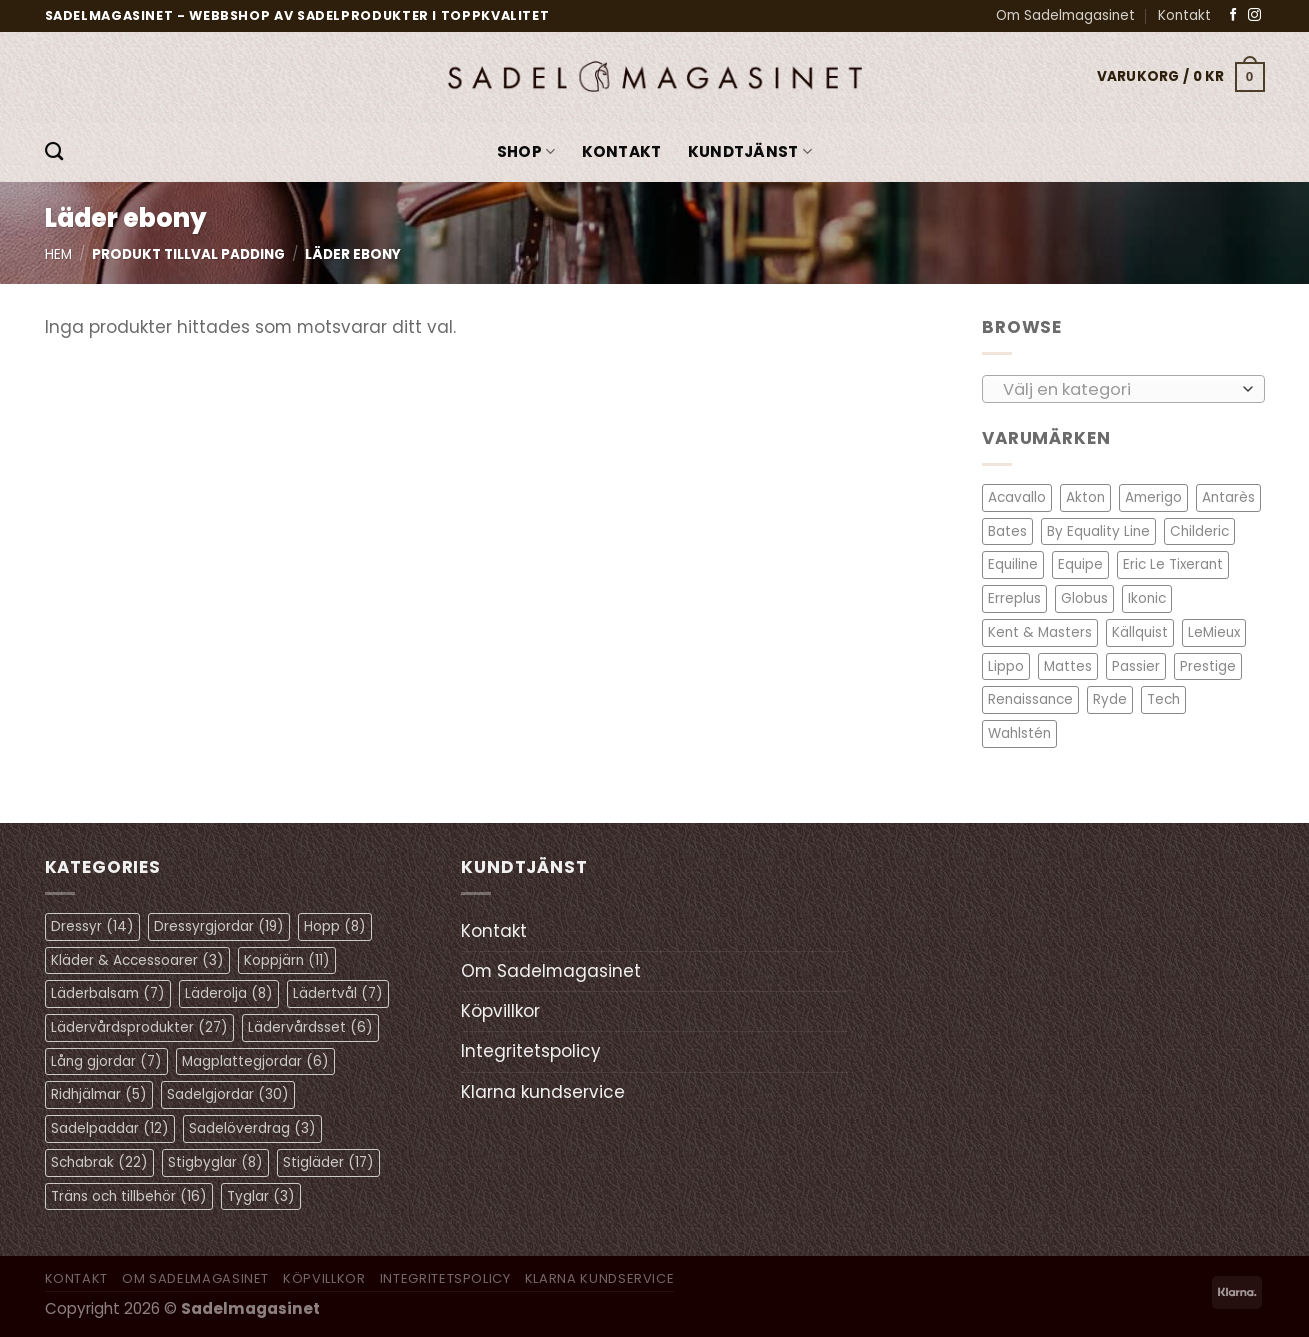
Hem (58, 254)
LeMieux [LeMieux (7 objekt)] (1214, 632)
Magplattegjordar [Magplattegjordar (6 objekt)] (255, 1061)
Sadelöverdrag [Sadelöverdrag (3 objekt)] (252, 1128)
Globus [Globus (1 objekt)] (1084, 598)
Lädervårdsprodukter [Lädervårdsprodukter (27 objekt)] (139, 1027)
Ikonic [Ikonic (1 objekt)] (1147, 598)
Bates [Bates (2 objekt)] (1007, 531)
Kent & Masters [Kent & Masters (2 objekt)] (1040, 632)
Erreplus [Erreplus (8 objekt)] (1014, 598)
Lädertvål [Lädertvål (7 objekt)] (338, 993)
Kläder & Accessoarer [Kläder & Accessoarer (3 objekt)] (137, 960)
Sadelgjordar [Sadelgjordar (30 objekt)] (228, 1094)
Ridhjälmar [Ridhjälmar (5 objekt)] (99, 1094)
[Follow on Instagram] (1254, 15)
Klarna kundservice (543, 1092)
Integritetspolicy (531, 1051)
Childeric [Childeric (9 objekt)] (1199, 531)
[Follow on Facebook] (1233, 15)
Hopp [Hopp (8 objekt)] (335, 926)
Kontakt (1184, 15)
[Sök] (54, 152)
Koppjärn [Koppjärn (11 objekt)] (287, 960)
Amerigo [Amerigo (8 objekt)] (1153, 497)
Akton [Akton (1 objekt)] (1085, 497)
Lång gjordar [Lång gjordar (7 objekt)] (106, 1061)
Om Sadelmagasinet (1065, 15)
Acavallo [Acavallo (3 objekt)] (1017, 497)
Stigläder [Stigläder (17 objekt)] (328, 1162)
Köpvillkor (500, 1011)
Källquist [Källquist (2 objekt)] (1140, 632)
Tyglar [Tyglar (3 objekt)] (261, 1196)
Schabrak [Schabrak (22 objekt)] (99, 1162)
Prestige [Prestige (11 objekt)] (1208, 665)
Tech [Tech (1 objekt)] (1163, 699)
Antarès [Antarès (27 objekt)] (1228, 497)
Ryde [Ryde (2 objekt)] (1110, 699)
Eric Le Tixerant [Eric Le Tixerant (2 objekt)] (1173, 564)
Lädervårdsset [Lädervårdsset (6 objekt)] (310, 1027)
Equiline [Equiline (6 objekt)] (1013, 564)
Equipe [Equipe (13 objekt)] (1080, 564)
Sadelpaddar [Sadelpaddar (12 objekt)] (110, 1128)
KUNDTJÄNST (750, 151)
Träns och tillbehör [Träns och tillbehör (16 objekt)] (129, 1196)
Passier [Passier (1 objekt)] (1136, 665)
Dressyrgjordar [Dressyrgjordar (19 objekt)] (219, 926)
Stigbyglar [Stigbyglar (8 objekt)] (215, 1162)
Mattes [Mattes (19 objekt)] (1068, 665)
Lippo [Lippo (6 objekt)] (1006, 665)
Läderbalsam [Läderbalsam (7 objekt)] (108, 993)
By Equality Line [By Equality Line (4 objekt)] (1098, 531)
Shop (526, 151)
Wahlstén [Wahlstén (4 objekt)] (1019, 733)
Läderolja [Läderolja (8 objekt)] (229, 993)
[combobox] (1123, 388)
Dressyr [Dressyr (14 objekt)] (92, 926)
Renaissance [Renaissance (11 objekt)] (1030, 699)
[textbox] (1117, 389)
